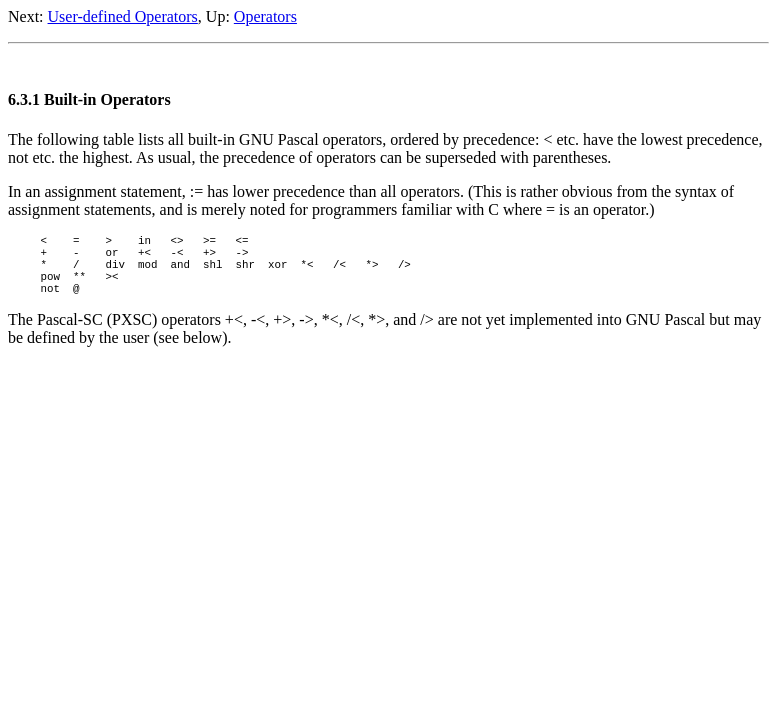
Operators (265, 16)
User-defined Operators (123, 16)
